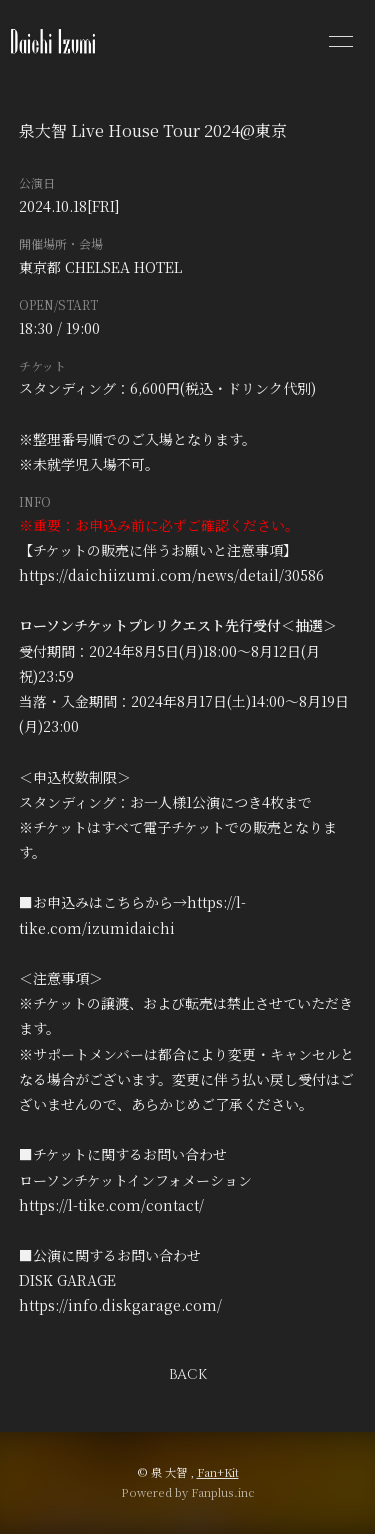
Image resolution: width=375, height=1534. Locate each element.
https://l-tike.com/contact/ (111, 1205)
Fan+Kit (218, 1472)
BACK (188, 1374)
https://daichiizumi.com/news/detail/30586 (171, 575)
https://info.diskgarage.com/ (120, 1305)
